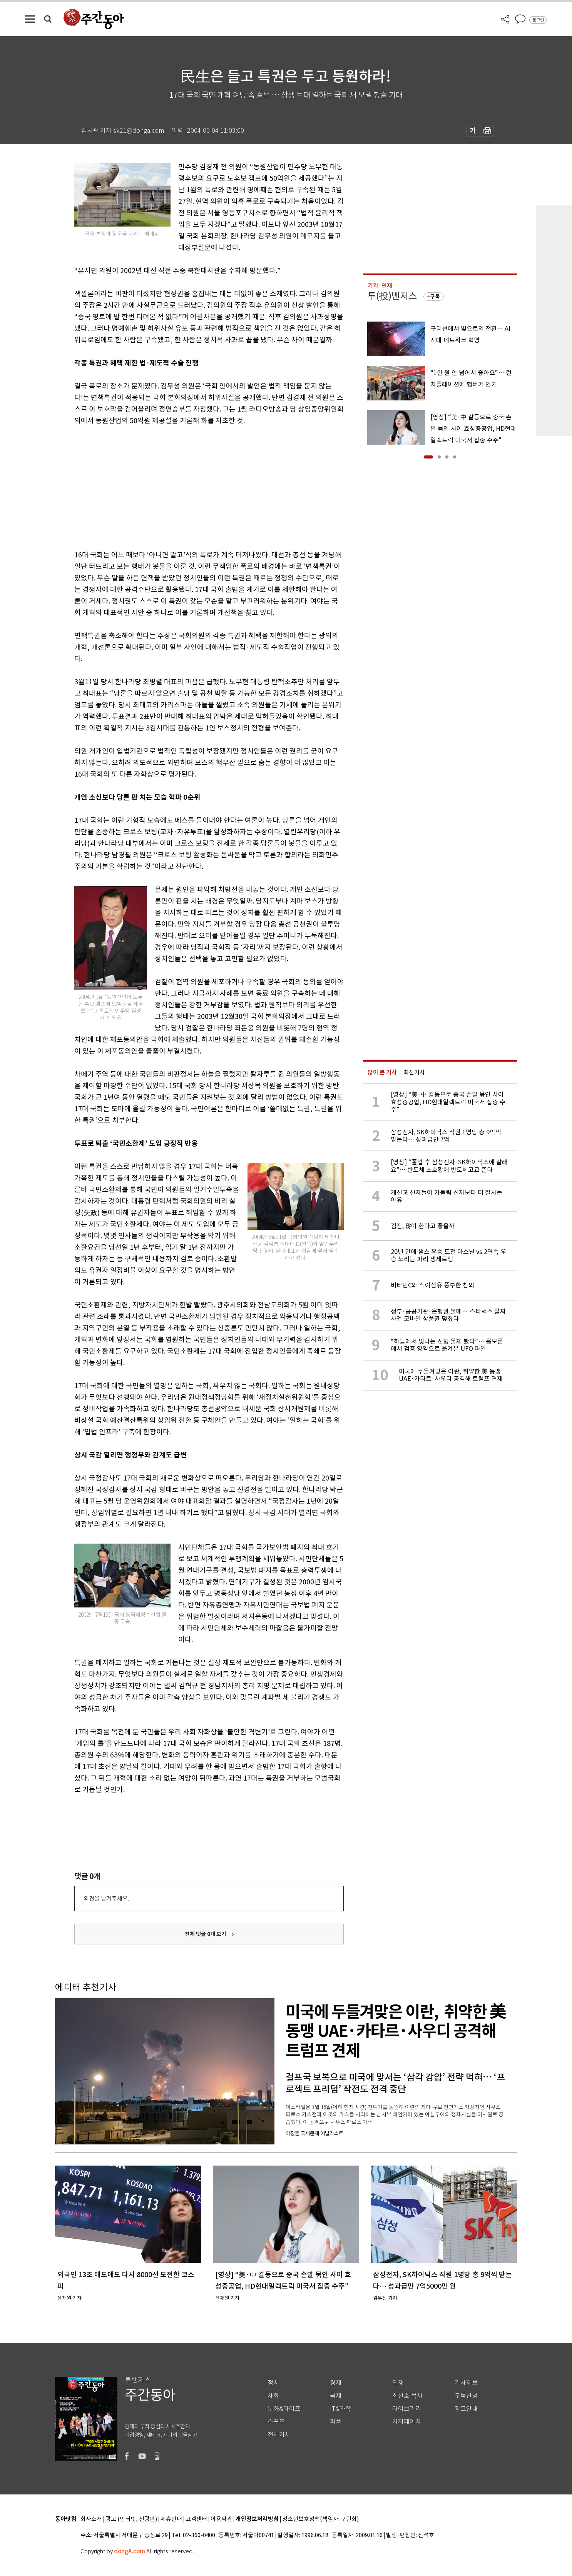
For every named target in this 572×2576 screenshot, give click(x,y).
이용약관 (221, 2519)
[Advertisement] (189, 486)
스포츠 (276, 2421)
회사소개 (91, 2519)
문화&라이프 (284, 2409)
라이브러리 (406, 2409)
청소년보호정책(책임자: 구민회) (320, 2519)
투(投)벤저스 (392, 296)
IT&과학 (340, 2409)
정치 (273, 2382)
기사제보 (466, 2382)
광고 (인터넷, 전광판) (131, 2519)
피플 (335, 2421)
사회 (273, 2395)
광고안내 (466, 2409)
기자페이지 (406, 2421)
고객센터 (196, 2519)
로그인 (538, 20)
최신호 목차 (407, 2395)
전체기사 (279, 2434)
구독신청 (466, 2395)
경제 (335, 2382)
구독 (435, 296)
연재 (398, 2382)
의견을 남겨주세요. (106, 1898)
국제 (335, 2395)
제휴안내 (171, 2519)
